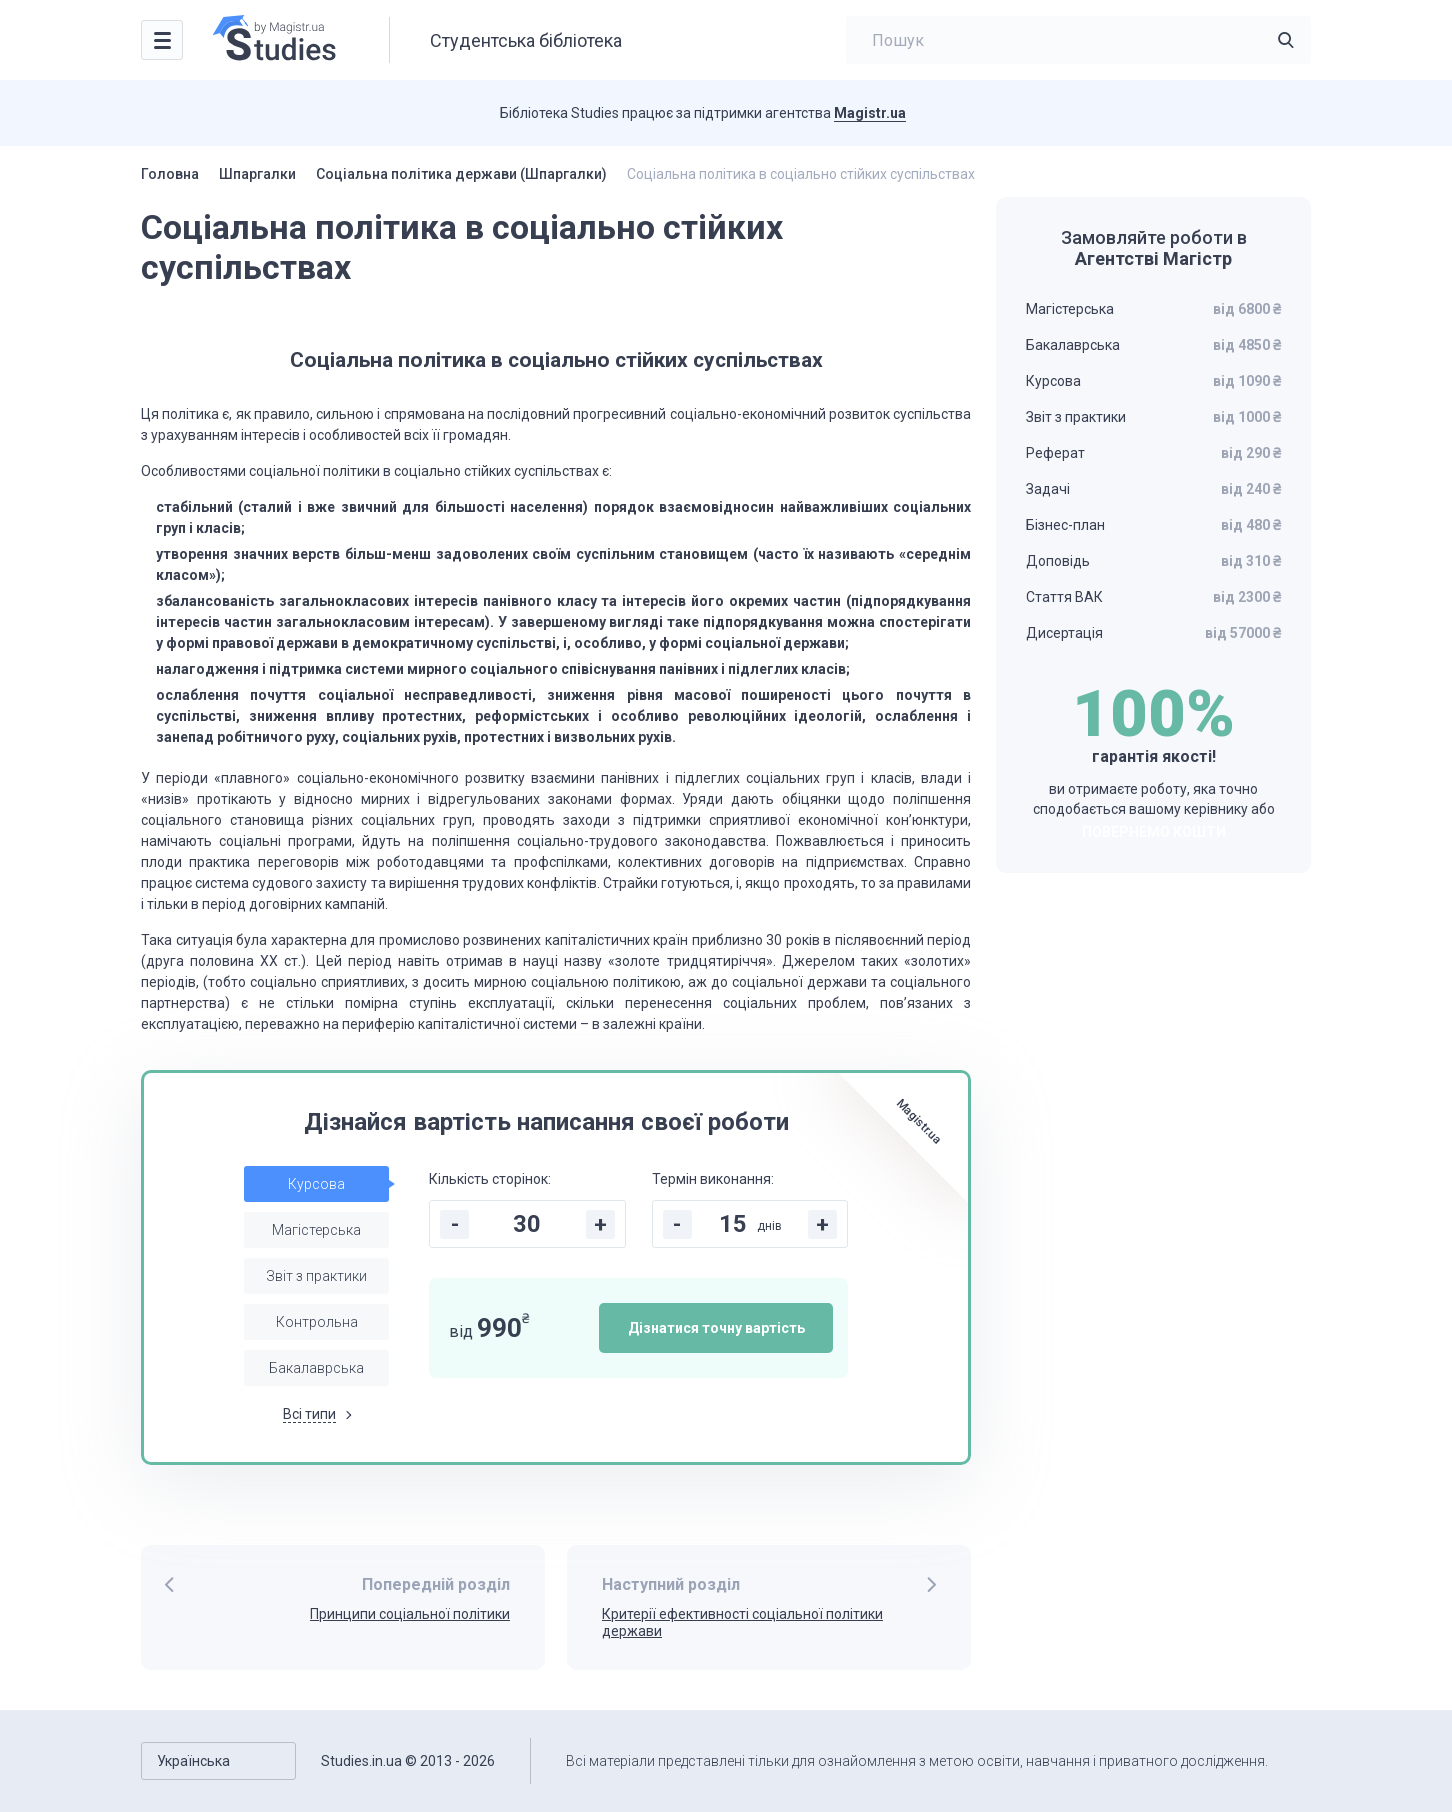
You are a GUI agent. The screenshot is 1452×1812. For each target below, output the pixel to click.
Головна (170, 174)
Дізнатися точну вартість (716, 1328)
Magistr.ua (870, 113)
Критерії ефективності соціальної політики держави (742, 1622)
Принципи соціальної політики (410, 1614)
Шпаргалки (257, 174)
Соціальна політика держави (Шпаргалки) (461, 174)
